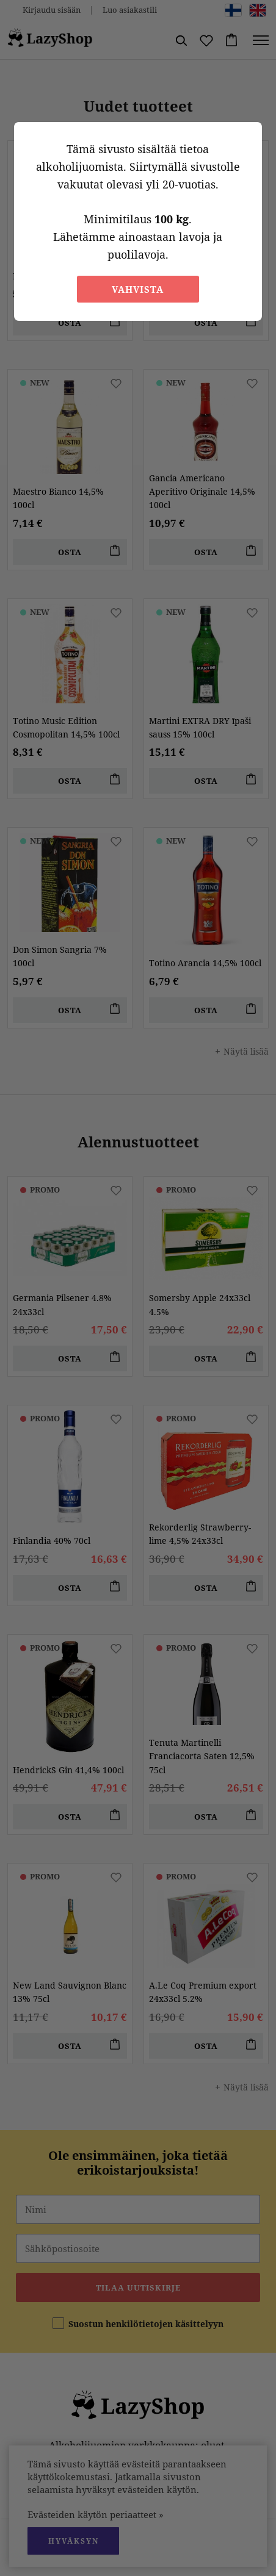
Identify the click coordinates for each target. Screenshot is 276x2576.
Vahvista (138, 289)
